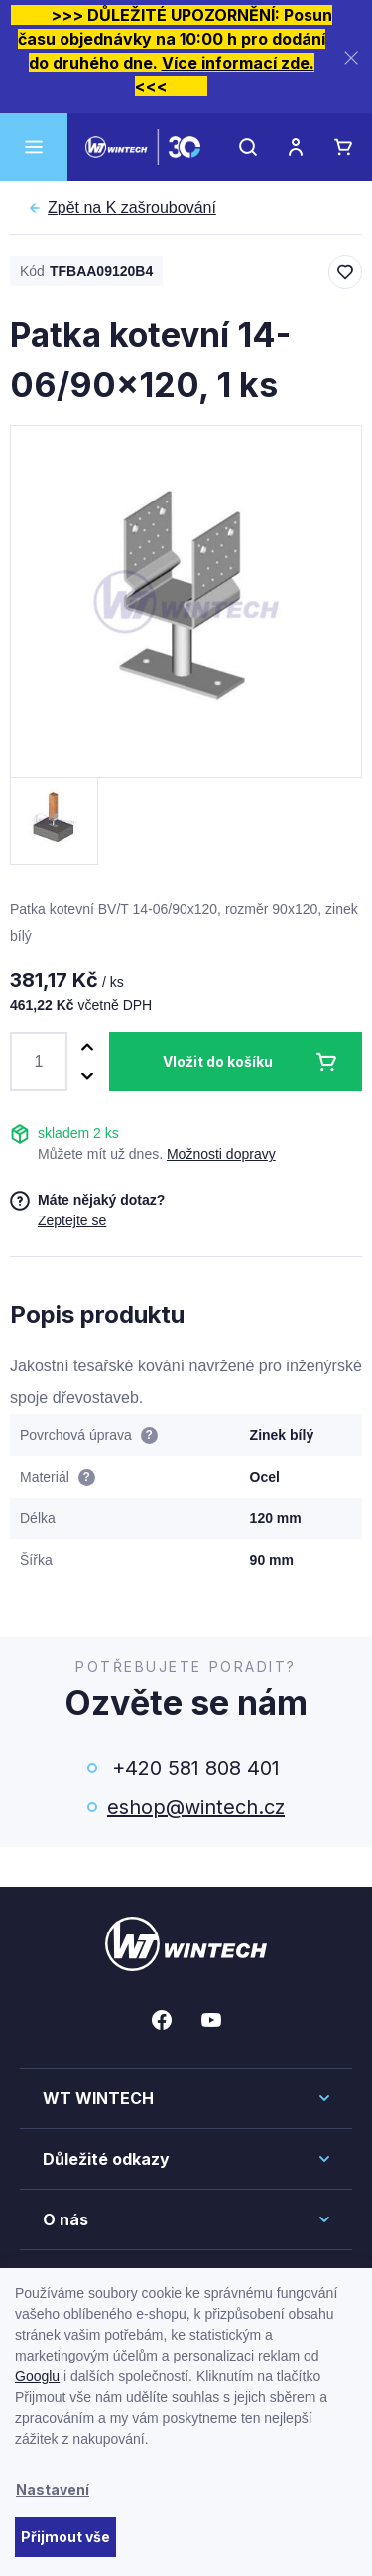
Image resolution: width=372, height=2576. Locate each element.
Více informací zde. (238, 62)
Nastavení (52, 2489)
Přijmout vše (65, 2536)
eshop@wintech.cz (196, 1807)
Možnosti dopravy (221, 1154)
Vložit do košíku (218, 1061)
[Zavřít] (351, 57)
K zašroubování (132, 207)
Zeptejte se (72, 1220)
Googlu (37, 2376)
